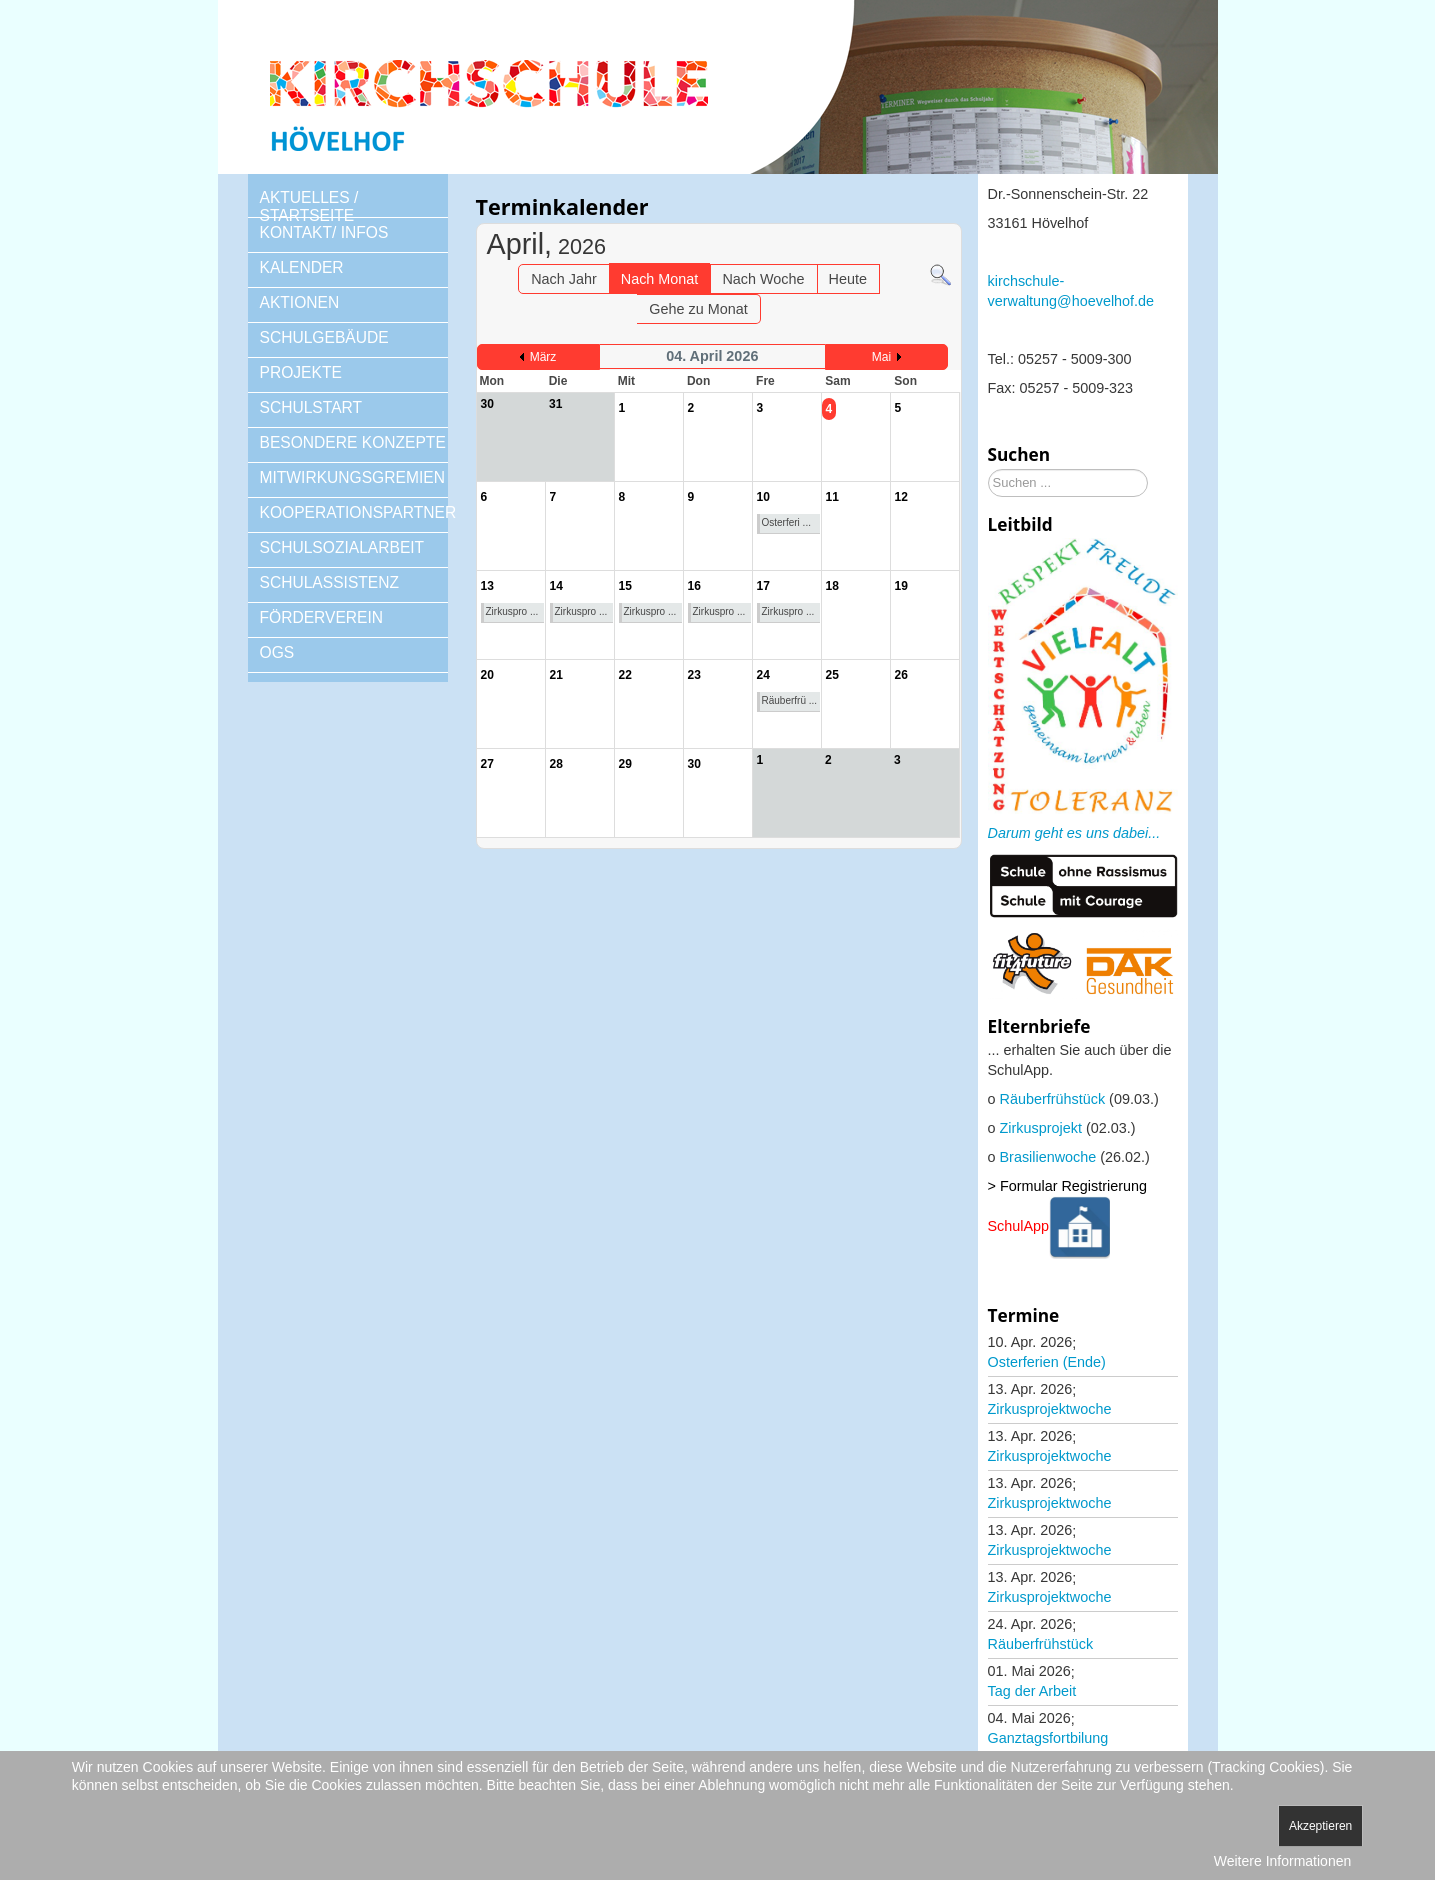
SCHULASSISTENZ (330, 582)
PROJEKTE (301, 372)
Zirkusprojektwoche (1050, 1409)
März (543, 357)
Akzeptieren (1320, 1826)
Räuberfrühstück (1053, 1099)
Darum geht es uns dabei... (1074, 833)
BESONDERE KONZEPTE (353, 442)
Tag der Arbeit (1032, 1691)
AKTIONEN (300, 302)
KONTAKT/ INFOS (324, 232)
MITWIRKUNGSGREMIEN (352, 477)
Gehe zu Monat (698, 309)
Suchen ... (988, 469)
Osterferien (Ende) (1047, 1362)
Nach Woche (763, 279)
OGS (277, 652)
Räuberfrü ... (790, 700)
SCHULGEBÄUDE (324, 337)
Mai (881, 357)
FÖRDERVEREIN (322, 617)
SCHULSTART (311, 407)
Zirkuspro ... (512, 611)
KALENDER (302, 267)
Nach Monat (660, 279)
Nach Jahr (564, 279)
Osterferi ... (786, 522)
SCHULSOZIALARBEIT (342, 547)
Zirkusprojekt (1041, 1128)
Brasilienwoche (1048, 1157)
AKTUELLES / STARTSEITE (309, 206)
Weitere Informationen (1282, 1861)
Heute (848, 279)
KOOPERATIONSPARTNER (354, 512)
